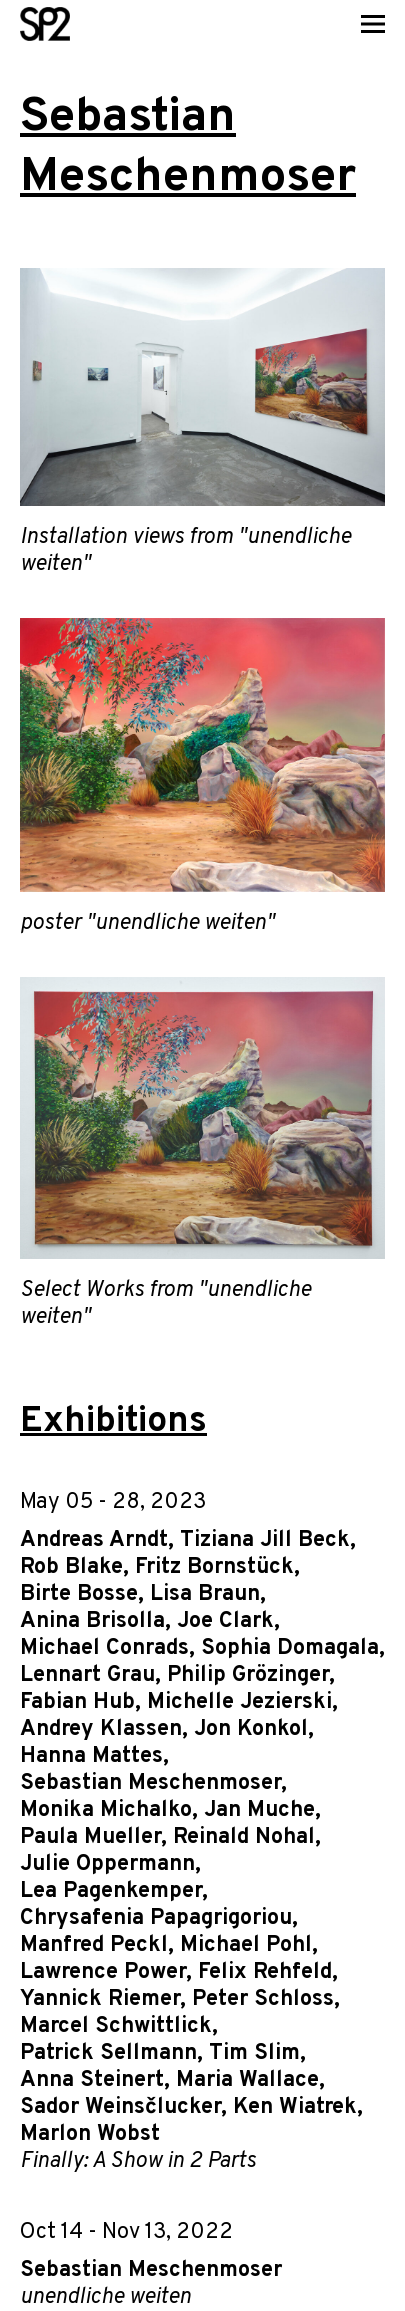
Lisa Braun (205, 1594)
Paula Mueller (90, 1837)
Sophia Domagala (290, 1648)
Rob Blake (71, 1567)
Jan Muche (259, 1810)
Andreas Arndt (94, 1540)
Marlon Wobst (90, 2134)
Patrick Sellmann (108, 2053)
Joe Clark (225, 1621)
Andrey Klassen (101, 1729)
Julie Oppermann (107, 1864)
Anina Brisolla (92, 1621)
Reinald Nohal (244, 1837)
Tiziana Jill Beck (265, 1540)
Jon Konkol (251, 1729)
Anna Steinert (92, 2080)
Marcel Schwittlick (116, 2026)
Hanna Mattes (91, 1756)
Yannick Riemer (100, 1999)
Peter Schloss (263, 1999)
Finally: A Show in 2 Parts (138, 2161)
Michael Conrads (104, 1648)
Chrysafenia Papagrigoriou (156, 1918)
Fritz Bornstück (214, 1567)
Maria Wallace (247, 2080)
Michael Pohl (246, 1945)
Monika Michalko (106, 1810)
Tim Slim (254, 2053)
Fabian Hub (77, 1702)
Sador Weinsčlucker (120, 2107)
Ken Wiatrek (295, 2107)
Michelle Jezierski (239, 1702)
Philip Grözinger (248, 1675)
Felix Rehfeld (265, 1972)
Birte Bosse (79, 1594)
